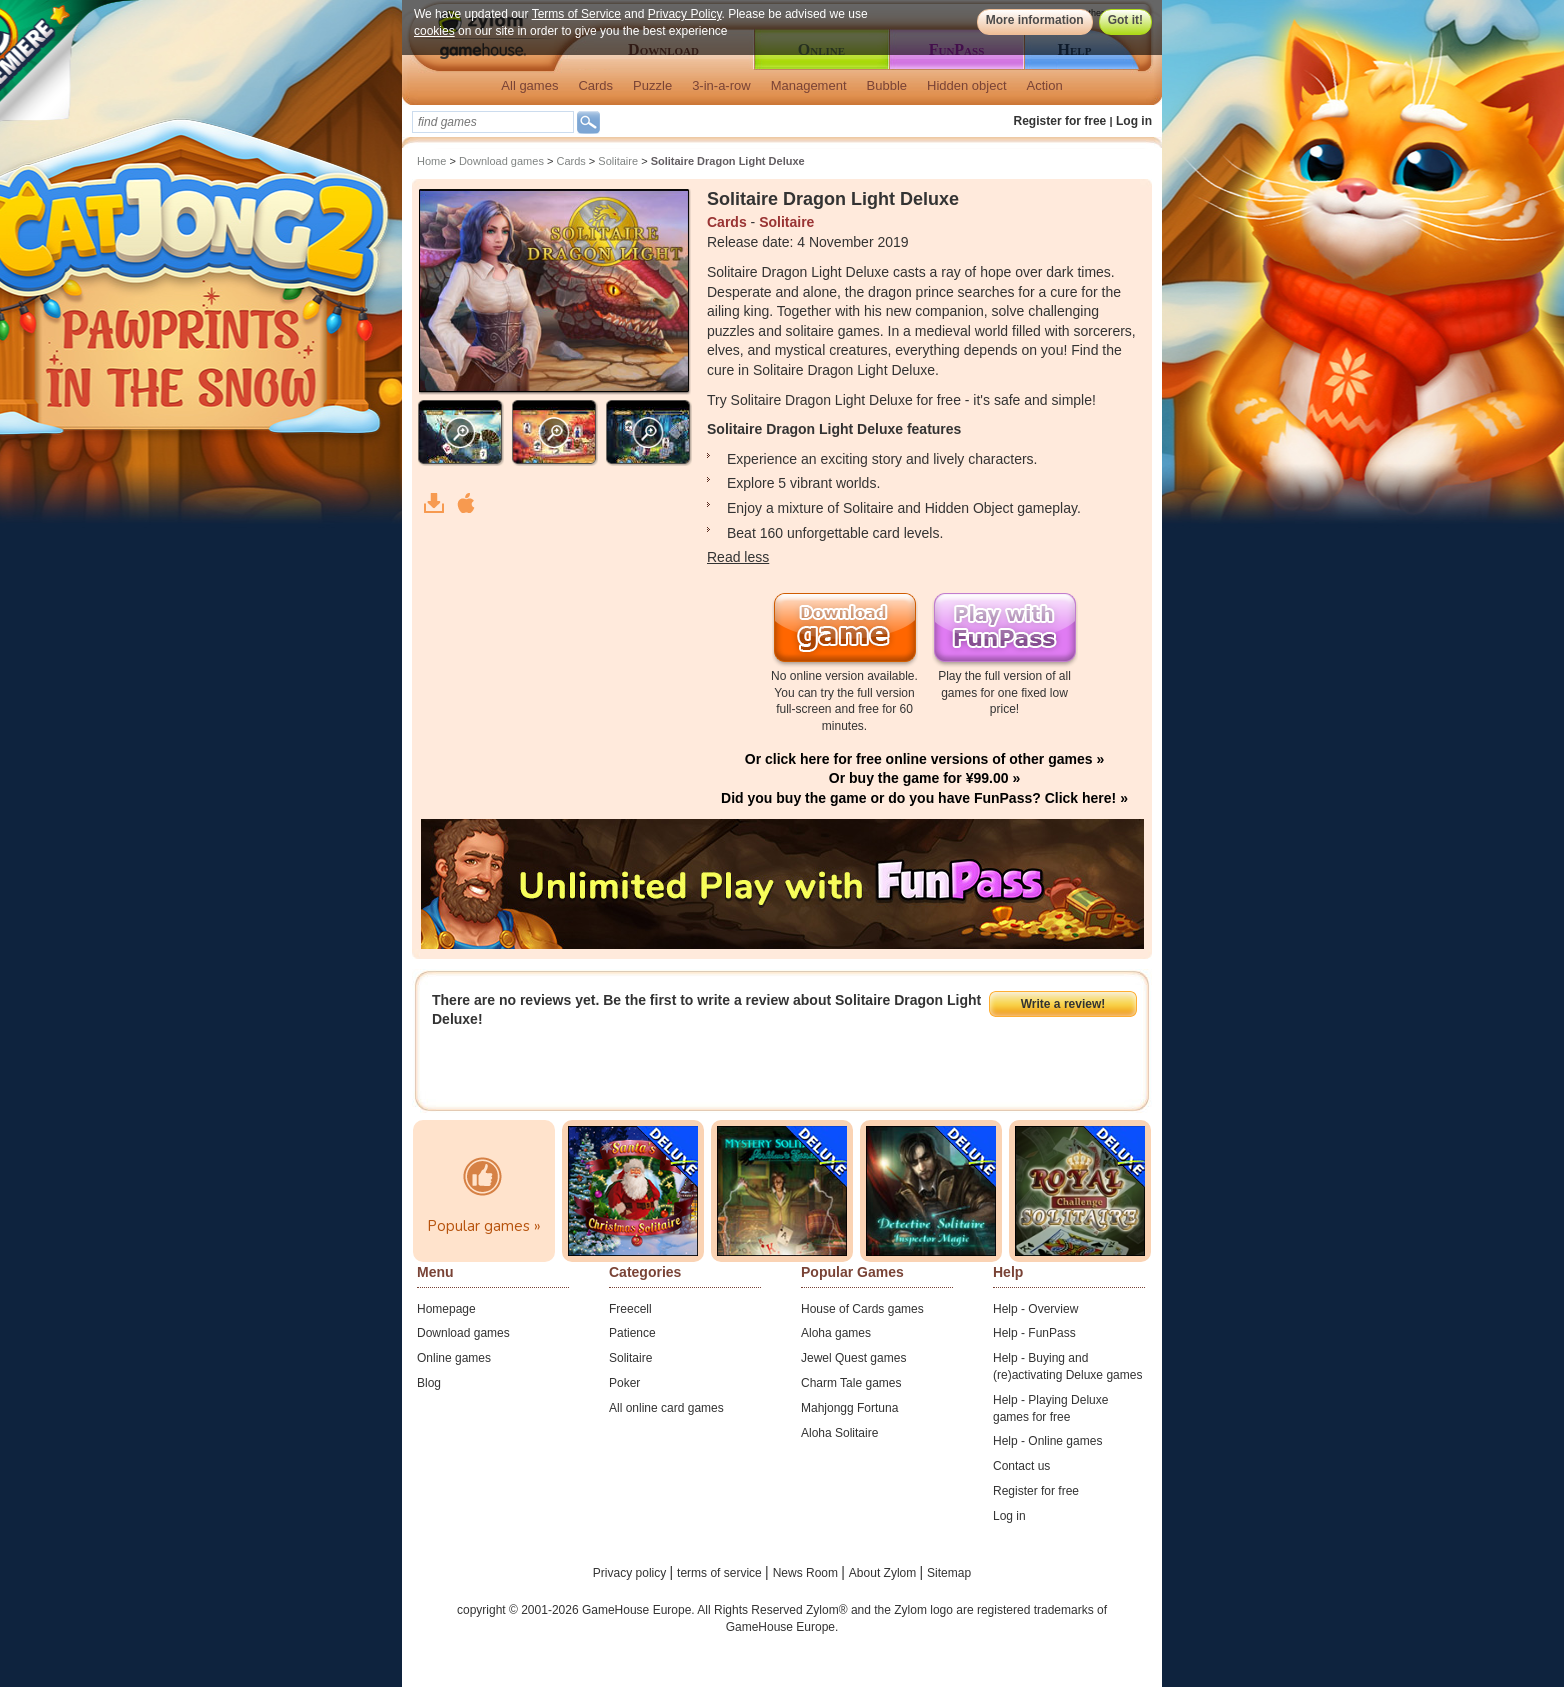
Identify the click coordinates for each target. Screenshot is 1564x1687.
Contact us (1021, 1466)
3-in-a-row (721, 85)
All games (529, 85)
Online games (454, 1358)
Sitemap (949, 1573)
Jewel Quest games (853, 1358)
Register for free (1060, 121)
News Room (807, 1573)
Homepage (446, 1309)
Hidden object (967, 85)
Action (1045, 85)
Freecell (630, 1309)
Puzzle (652, 85)
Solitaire (618, 161)
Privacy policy (631, 1573)
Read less (738, 557)
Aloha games (836, 1333)
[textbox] (493, 122)
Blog (429, 1383)
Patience (632, 1333)
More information (1035, 20)
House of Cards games (862, 1309)
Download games (501, 161)
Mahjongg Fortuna (849, 1408)
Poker (624, 1383)
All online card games (666, 1408)
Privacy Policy (685, 14)
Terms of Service (576, 14)
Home (431, 161)
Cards (595, 85)
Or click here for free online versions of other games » (924, 759)
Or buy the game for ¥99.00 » (924, 778)
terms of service (721, 1573)
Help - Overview (1035, 1309)
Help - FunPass (1034, 1333)
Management (809, 85)
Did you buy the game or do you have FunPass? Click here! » (924, 798)
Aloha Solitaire (839, 1433)
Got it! (1125, 20)
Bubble (887, 85)
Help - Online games (1047, 1441)
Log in (1134, 121)
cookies (434, 31)
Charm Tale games (851, 1383)
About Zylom (884, 1573)
